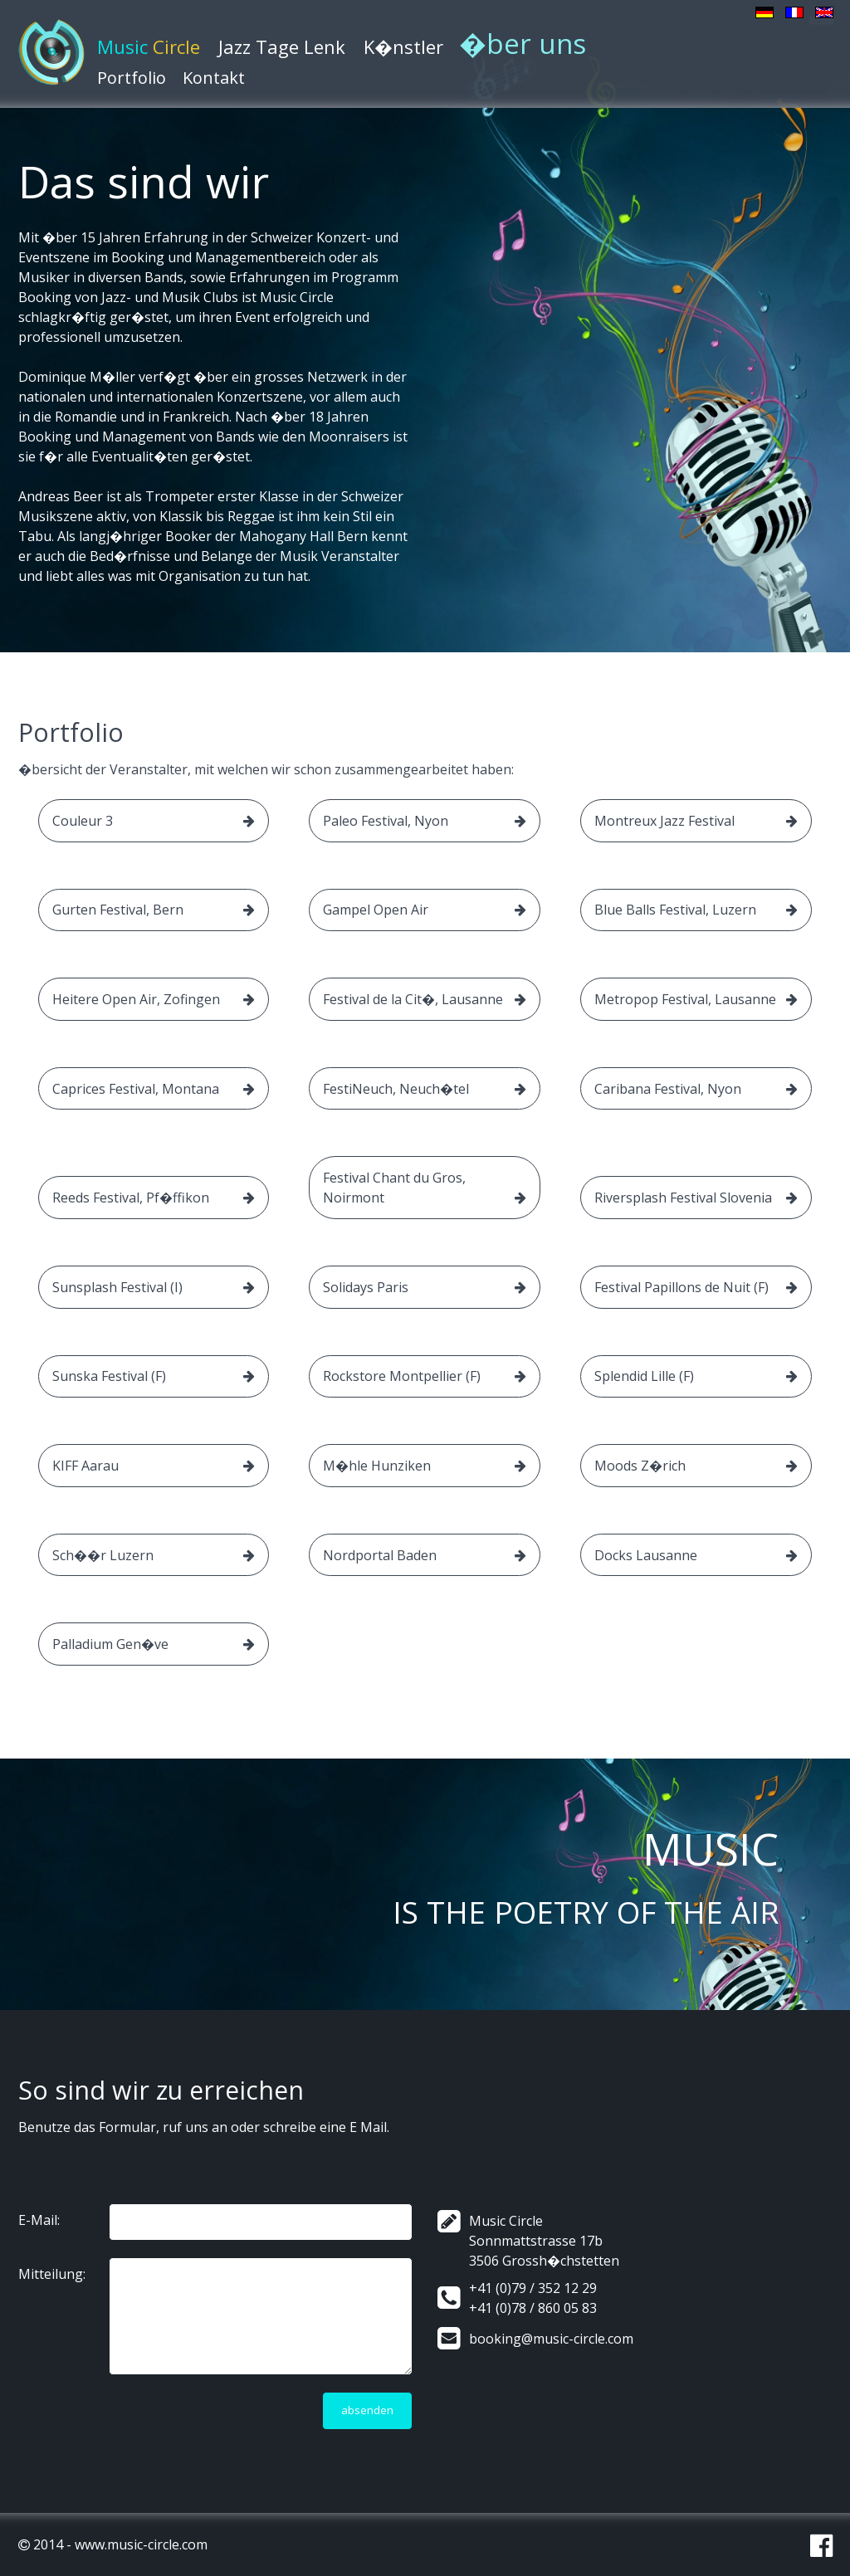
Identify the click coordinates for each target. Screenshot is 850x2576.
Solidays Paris (424, 1287)
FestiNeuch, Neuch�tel (424, 1089)
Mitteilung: (51, 2274)
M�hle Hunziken (424, 1465)
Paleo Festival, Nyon (424, 821)
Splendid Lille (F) (696, 1376)
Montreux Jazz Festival (696, 821)
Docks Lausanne (696, 1555)
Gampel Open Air (424, 909)
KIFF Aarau (154, 1465)
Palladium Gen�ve (154, 1644)
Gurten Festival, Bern (154, 909)
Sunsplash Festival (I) (154, 1287)
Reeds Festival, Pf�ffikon (154, 1197)
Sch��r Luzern (154, 1555)
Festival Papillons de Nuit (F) (696, 1287)
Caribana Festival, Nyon (696, 1089)
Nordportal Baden (424, 1555)
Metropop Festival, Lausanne (696, 999)
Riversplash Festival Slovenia (696, 1197)
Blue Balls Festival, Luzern (696, 909)
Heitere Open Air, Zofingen (154, 999)
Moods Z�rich (696, 1465)
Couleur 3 (154, 821)
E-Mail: (39, 2220)
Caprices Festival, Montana (154, 1089)
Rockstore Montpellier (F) (424, 1376)
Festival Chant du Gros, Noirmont (424, 1187)
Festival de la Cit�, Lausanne (424, 999)
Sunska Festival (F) (154, 1376)
